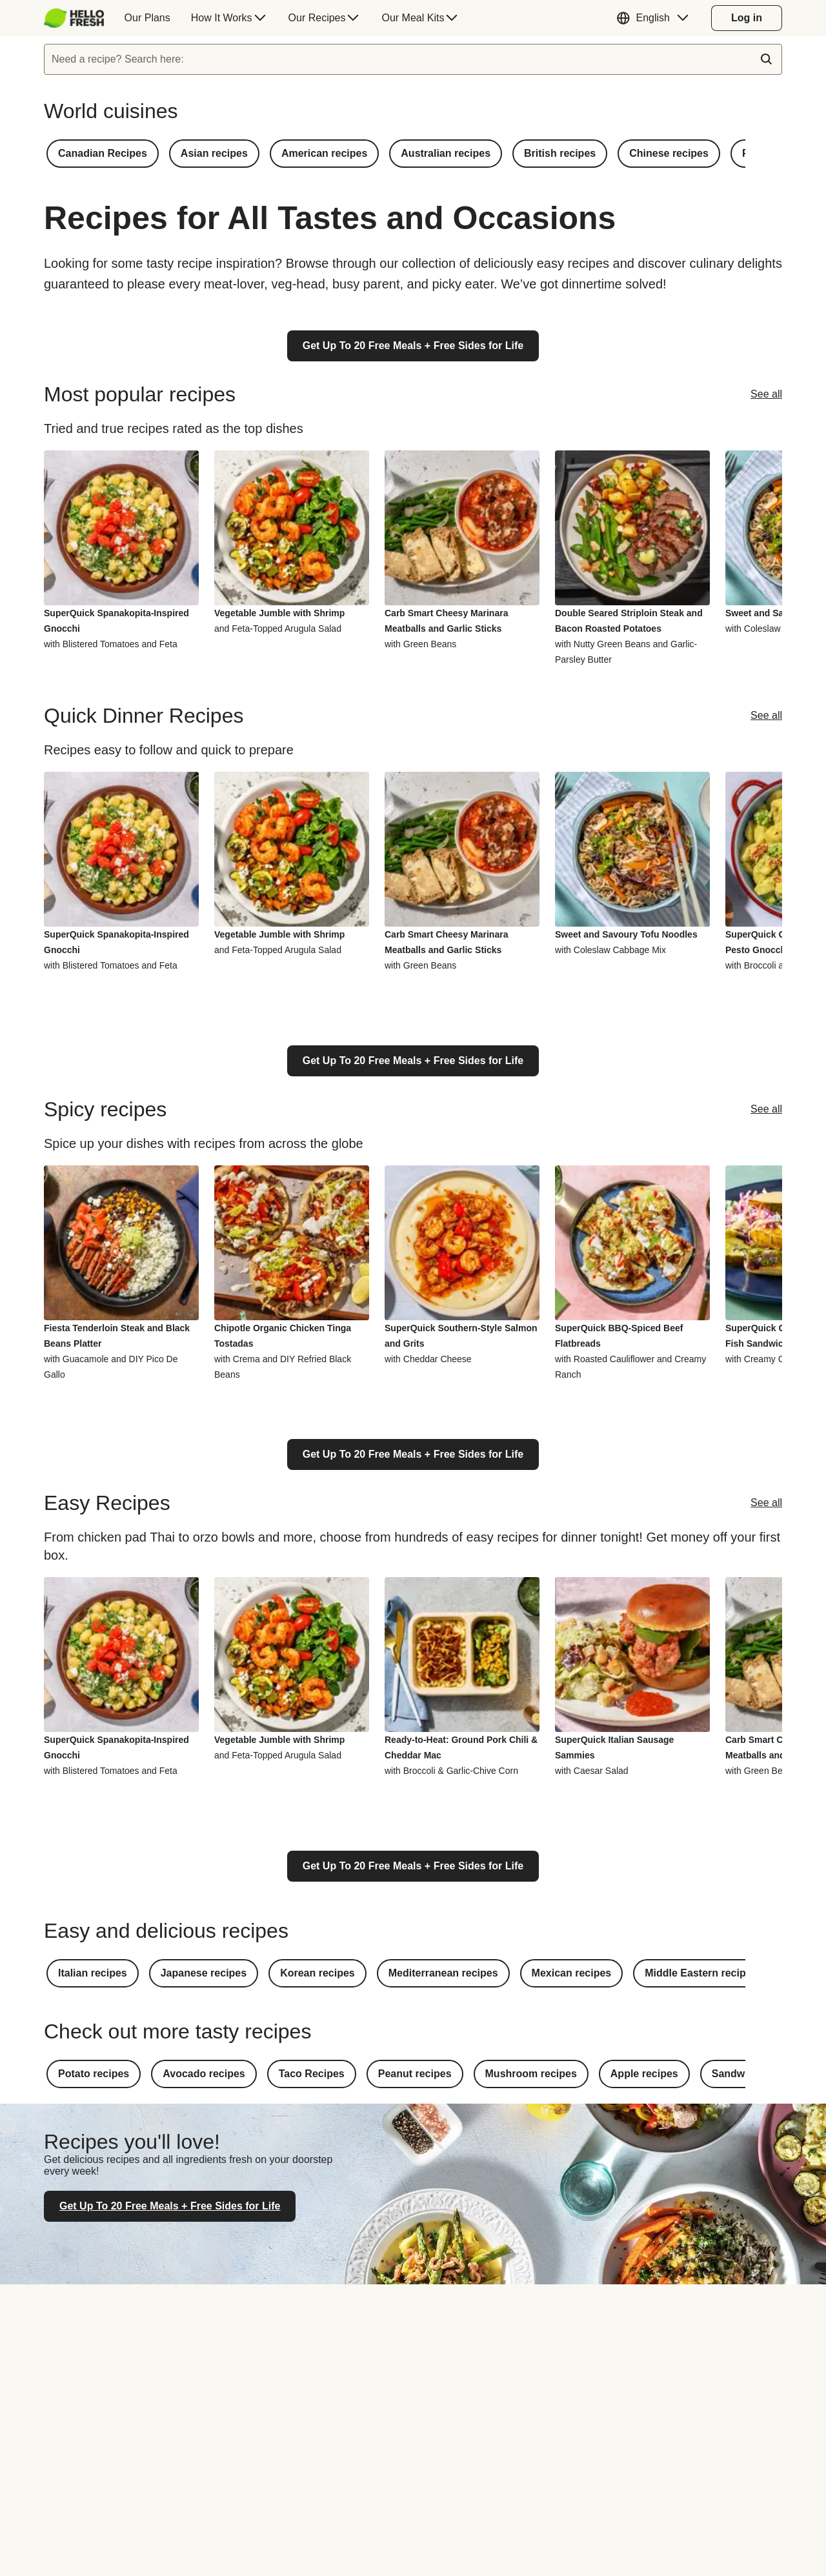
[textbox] (413, 59)
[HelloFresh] (74, 18)
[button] (655, 18)
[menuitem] (79, 18)
